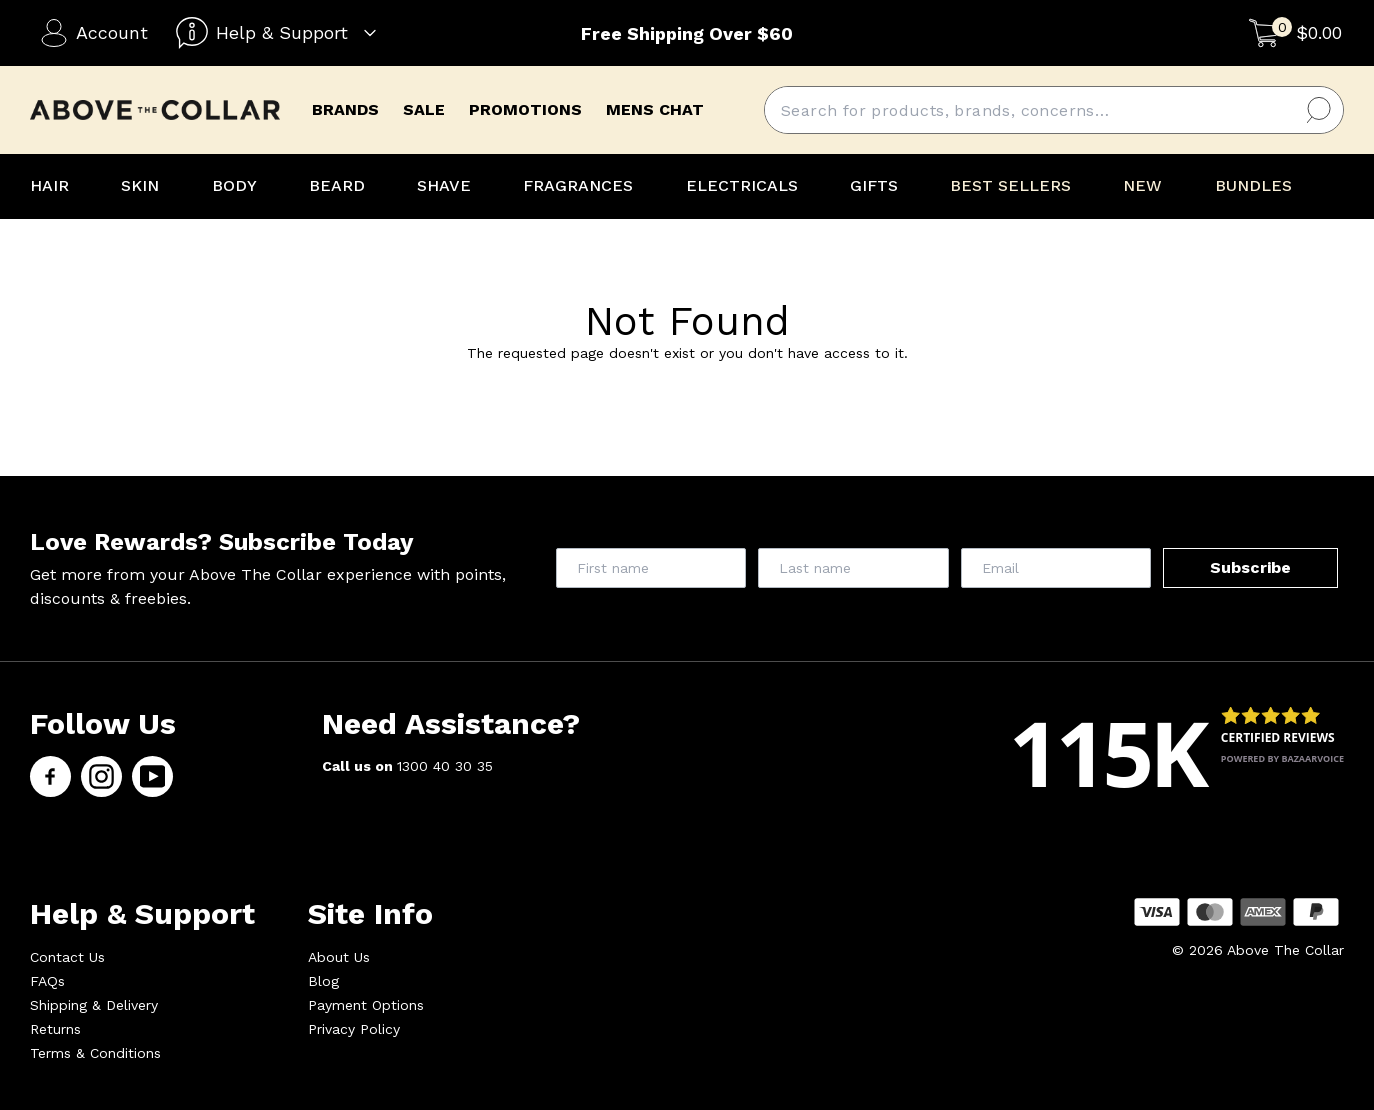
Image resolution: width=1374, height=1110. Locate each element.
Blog (323, 981)
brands (345, 109)
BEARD (337, 185)
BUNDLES (1253, 185)
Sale (424, 109)
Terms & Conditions (95, 1053)
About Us (339, 957)
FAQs (47, 981)
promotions (525, 109)
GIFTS (874, 185)
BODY (234, 185)
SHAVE (444, 185)
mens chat (655, 109)
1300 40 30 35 (445, 766)
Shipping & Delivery (94, 1005)
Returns (55, 1029)
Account (94, 33)
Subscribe (1250, 567)
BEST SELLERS (1010, 185)
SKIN (140, 185)
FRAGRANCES (578, 185)
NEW (1142, 185)
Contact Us (67, 957)
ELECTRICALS (742, 185)
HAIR (49, 185)
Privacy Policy (354, 1029)
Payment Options (366, 1005)
